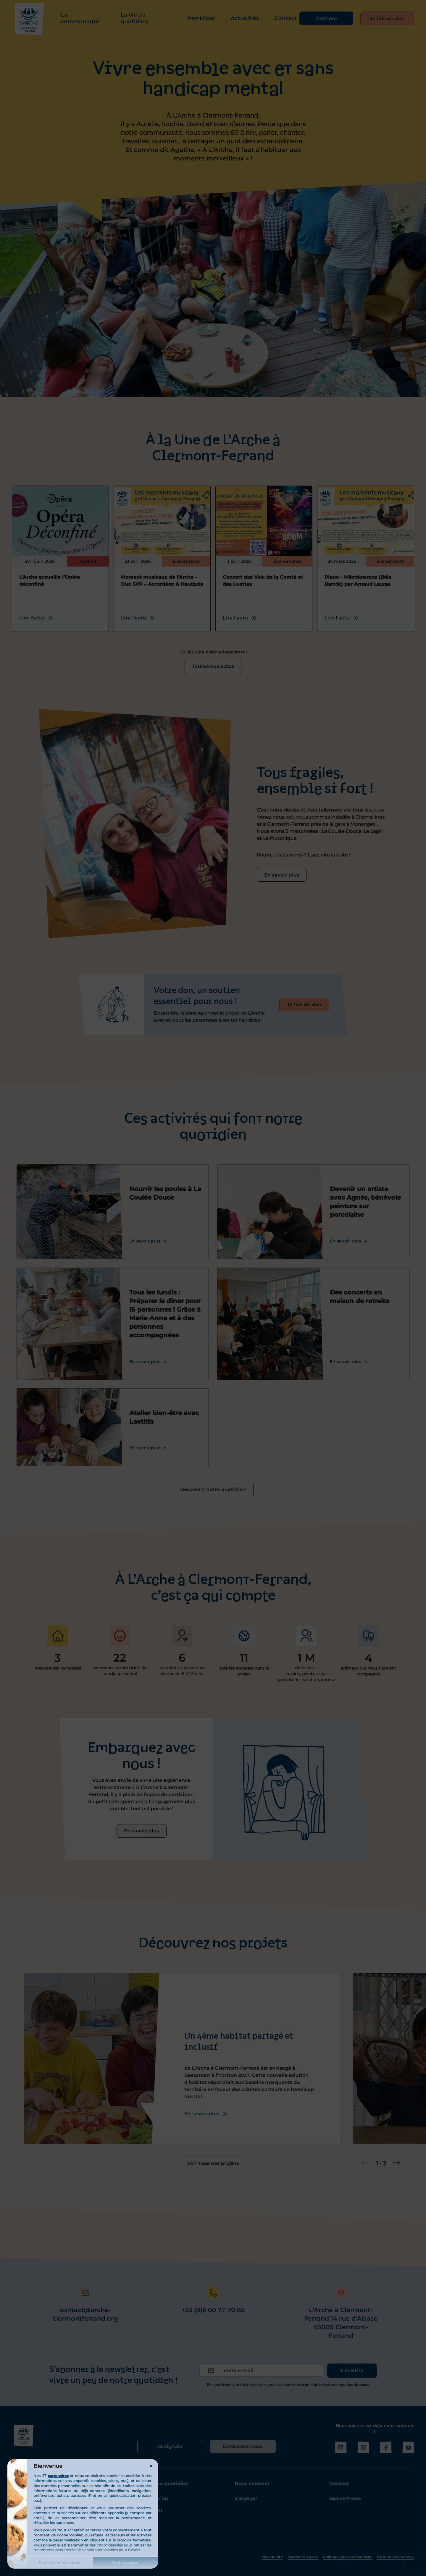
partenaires (58, 2475)
